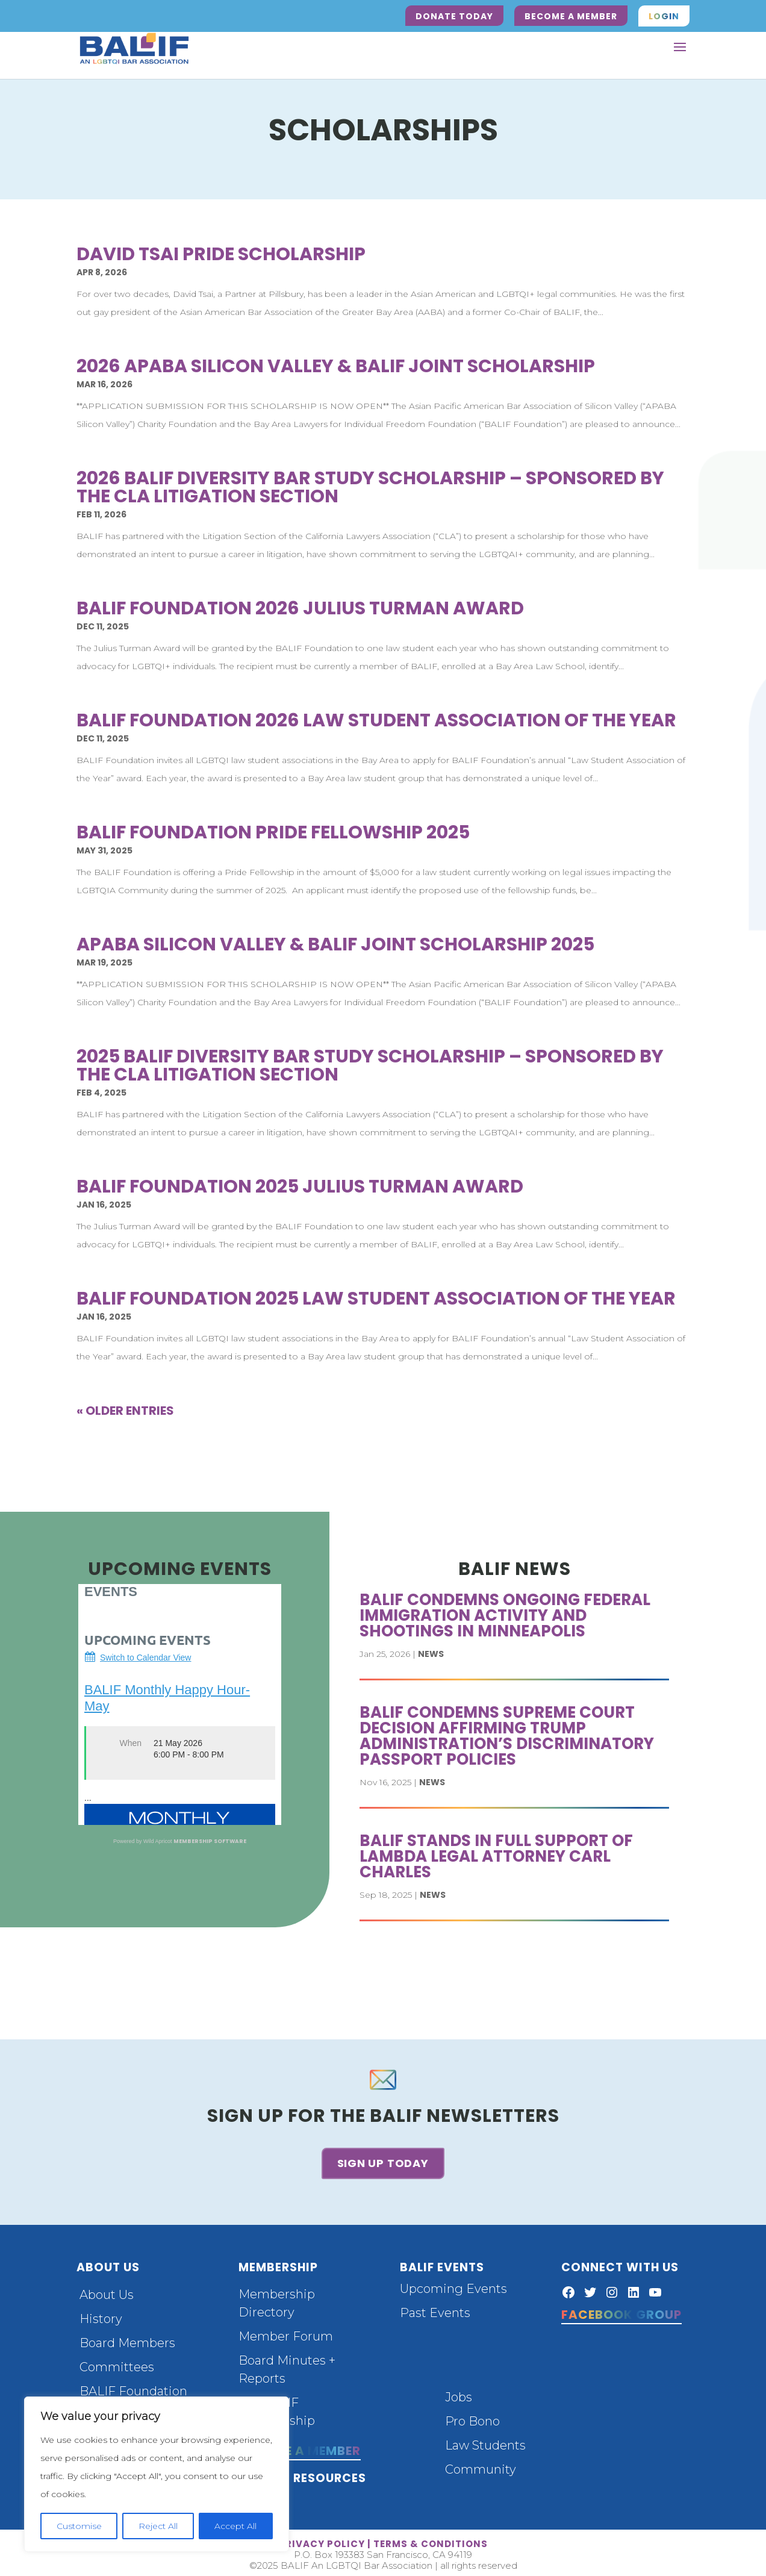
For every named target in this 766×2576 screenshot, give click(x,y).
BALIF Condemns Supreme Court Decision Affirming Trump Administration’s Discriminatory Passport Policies (507, 1735)
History (100, 2314)
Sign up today (383, 2160)
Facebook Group (621, 2310)
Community (480, 2465)
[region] (156, 2474)
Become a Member (571, 16)
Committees (116, 2363)
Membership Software (209, 1841)
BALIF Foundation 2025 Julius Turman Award (299, 1186)
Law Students (485, 2441)
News (431, 1654)
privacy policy (322, 2539)
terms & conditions (430, 2539)
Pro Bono (472, 2417)
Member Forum (285, 2332)
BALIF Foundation (133, 2387)
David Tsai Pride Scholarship (221, 254)
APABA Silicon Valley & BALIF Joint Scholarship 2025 (335, 944)
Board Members (127, 2338)
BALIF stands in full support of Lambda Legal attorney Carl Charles (496, 1856)
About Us (106, 2290)
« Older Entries (125, 1410)
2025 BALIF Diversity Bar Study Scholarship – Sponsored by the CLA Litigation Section (370, 1065)
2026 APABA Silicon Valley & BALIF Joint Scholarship (335, 366)
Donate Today (454, 16)
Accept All (235, 2526)
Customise (79, 2526)
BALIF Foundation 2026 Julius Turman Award (300, 608)
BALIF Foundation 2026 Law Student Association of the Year (376, 720)
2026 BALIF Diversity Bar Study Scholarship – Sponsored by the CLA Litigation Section (370, 487)
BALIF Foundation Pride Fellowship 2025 (273, 832)
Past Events (435, 2308)
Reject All (158, 2526)
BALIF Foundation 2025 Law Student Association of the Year (376, 1298)
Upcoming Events (453, 2284)
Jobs (458, 2393)
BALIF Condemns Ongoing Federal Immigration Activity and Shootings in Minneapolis (505, 1615)
